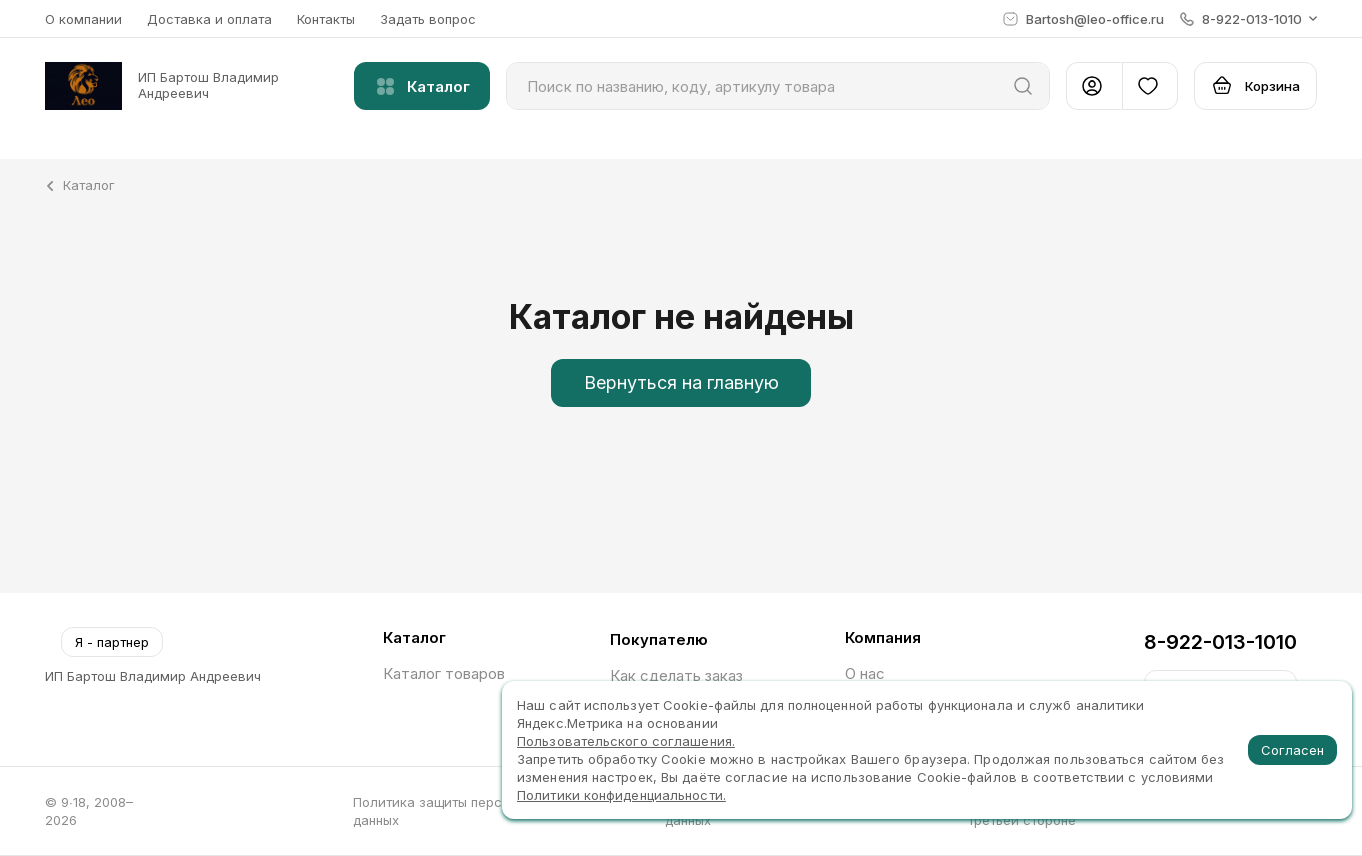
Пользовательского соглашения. (626, 741)
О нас (865, 673)
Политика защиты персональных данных (458, 811)
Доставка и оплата (209, 19)
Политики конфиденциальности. (621, 795)
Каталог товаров (444, 673)
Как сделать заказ (676, 675)
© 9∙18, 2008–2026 (89, 811)
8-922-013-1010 (1220, 642)
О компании (83, 19)
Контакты (326, 19)
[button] (1248, 19)
